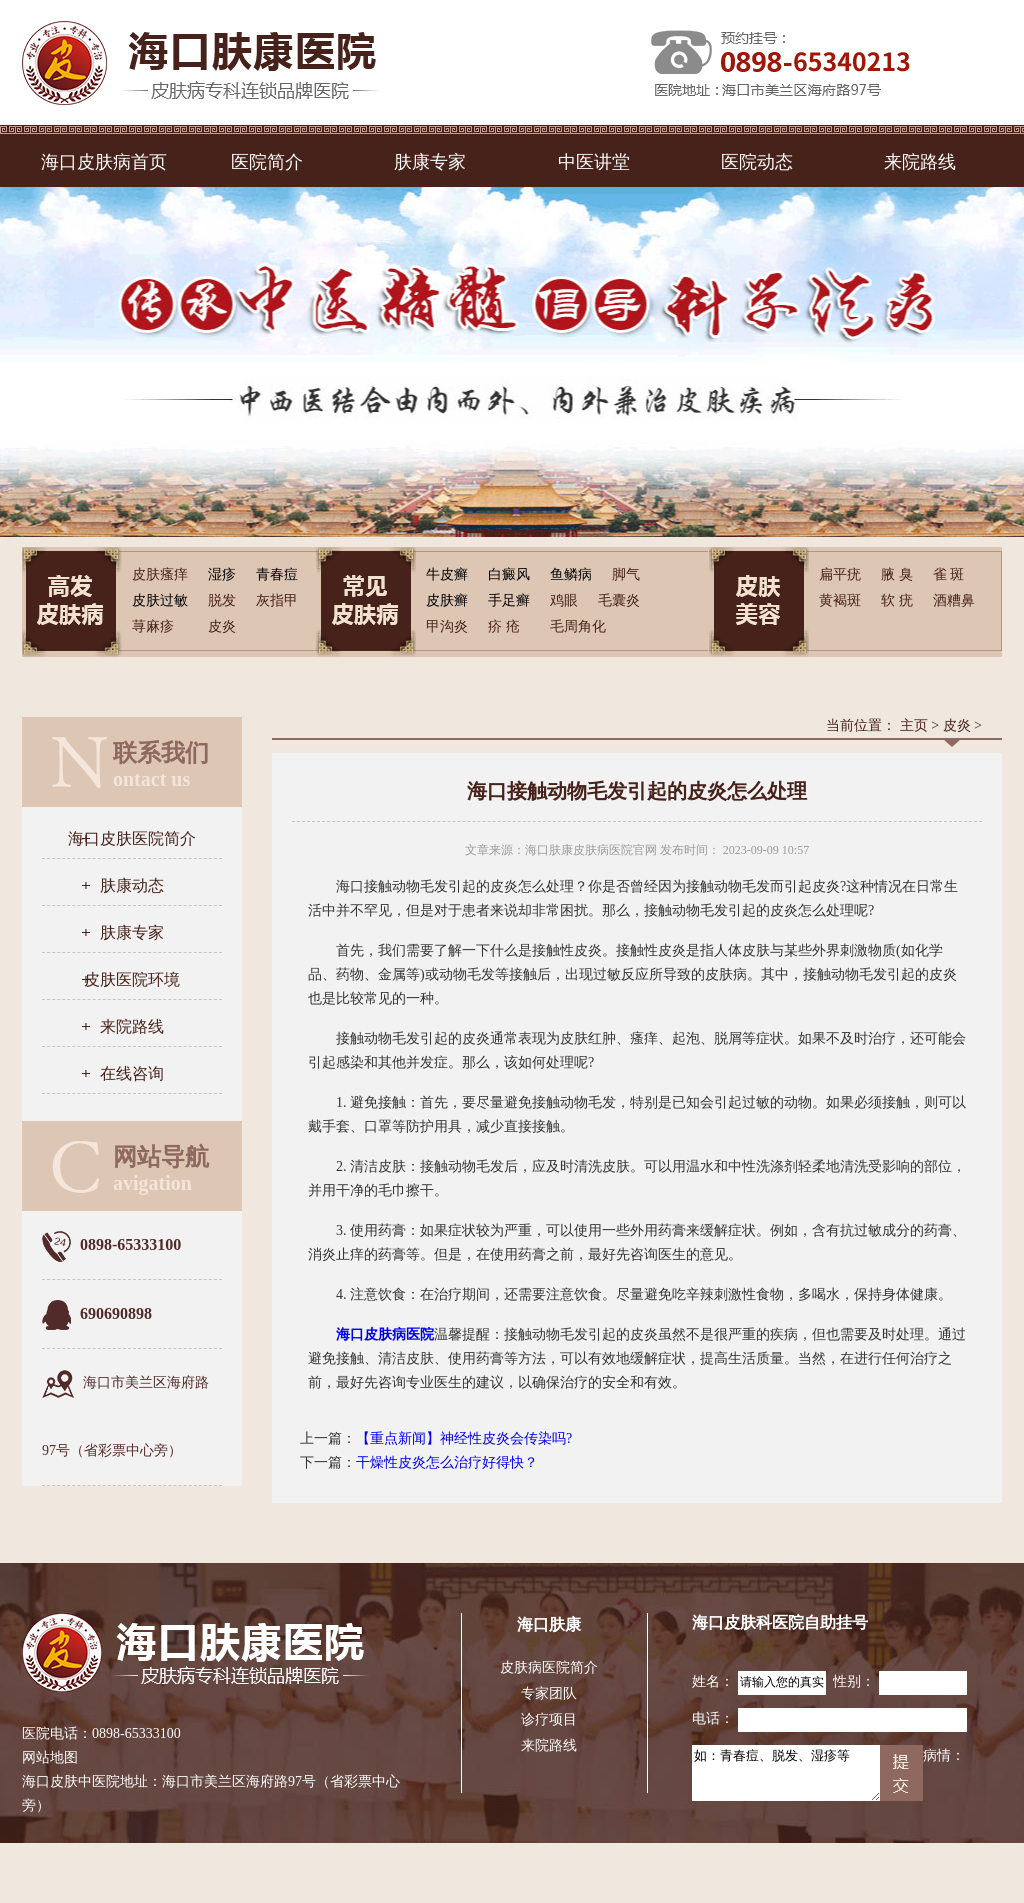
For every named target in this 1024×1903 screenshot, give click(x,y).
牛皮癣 (447, 574)
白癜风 (509, 574)
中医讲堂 (594, 162)
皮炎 (957, 725)
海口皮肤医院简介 (132, 838)
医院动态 (757, 162)
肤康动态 (132, 885)
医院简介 (267, 162)
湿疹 (222, 574)
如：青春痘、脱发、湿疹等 (786, 1773)
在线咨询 (132, 1073)
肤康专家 (430, 162)
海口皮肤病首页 (104, 162)
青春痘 (277, 574)
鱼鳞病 (571, 574)
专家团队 (549, 1693)
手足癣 (509, 600)
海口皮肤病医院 (385, 1334)
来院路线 (920, 162)
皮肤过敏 (160, 600)
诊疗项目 (549, 1719)
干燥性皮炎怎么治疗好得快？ (447, 1462)
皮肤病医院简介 (549, 1667)
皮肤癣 (447, 600)
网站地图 (50, 1757)
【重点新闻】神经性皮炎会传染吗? (464, 1438)
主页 (914, 725)
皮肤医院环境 (132, 979)
